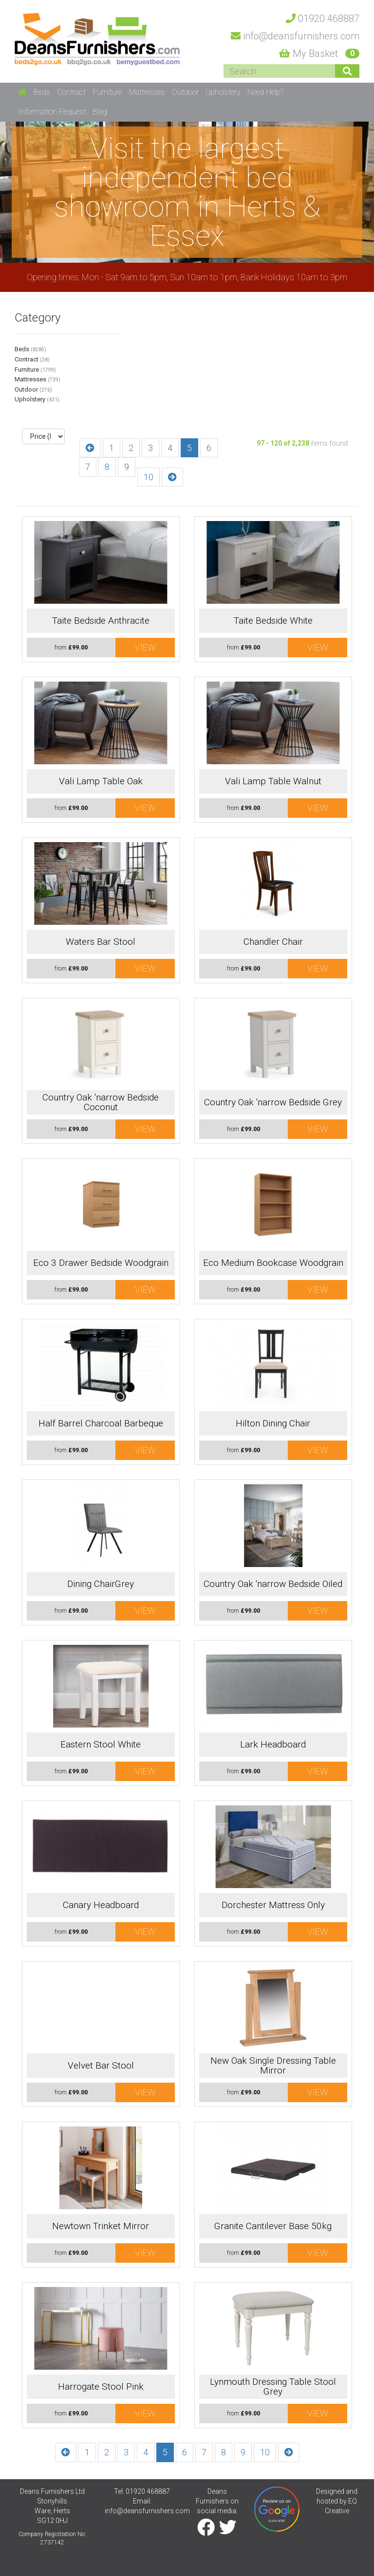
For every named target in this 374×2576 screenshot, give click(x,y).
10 (148, 477)
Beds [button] (42, 92)
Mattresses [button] (147, 92)
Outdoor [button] (185, 92)
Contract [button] (71, 92)
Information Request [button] (52, 111)
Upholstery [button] (223, 92)
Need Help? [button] (265, 92)
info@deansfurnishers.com (147, 2511)
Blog (100, 111)
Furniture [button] (107, 92)
